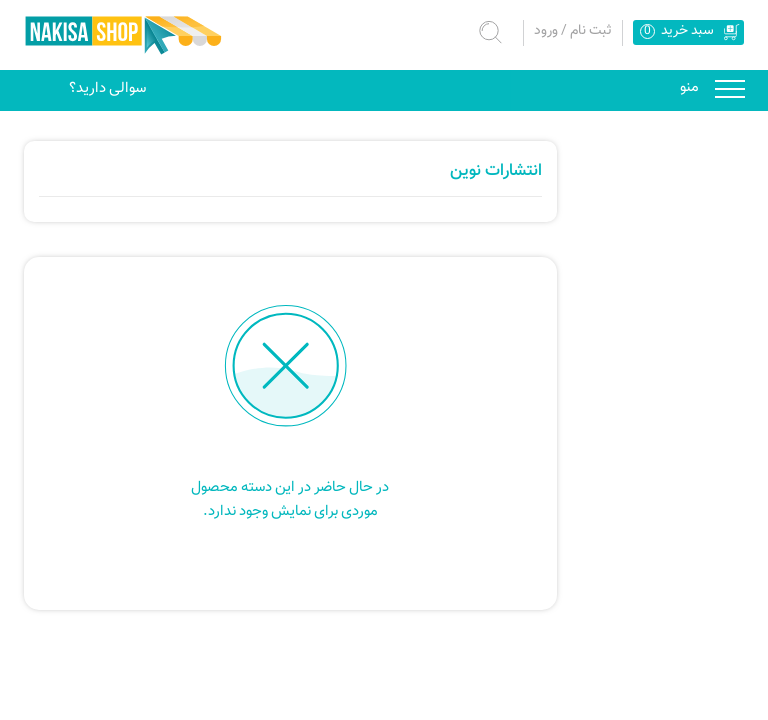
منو (730, 87)
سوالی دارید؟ (107, 88)
